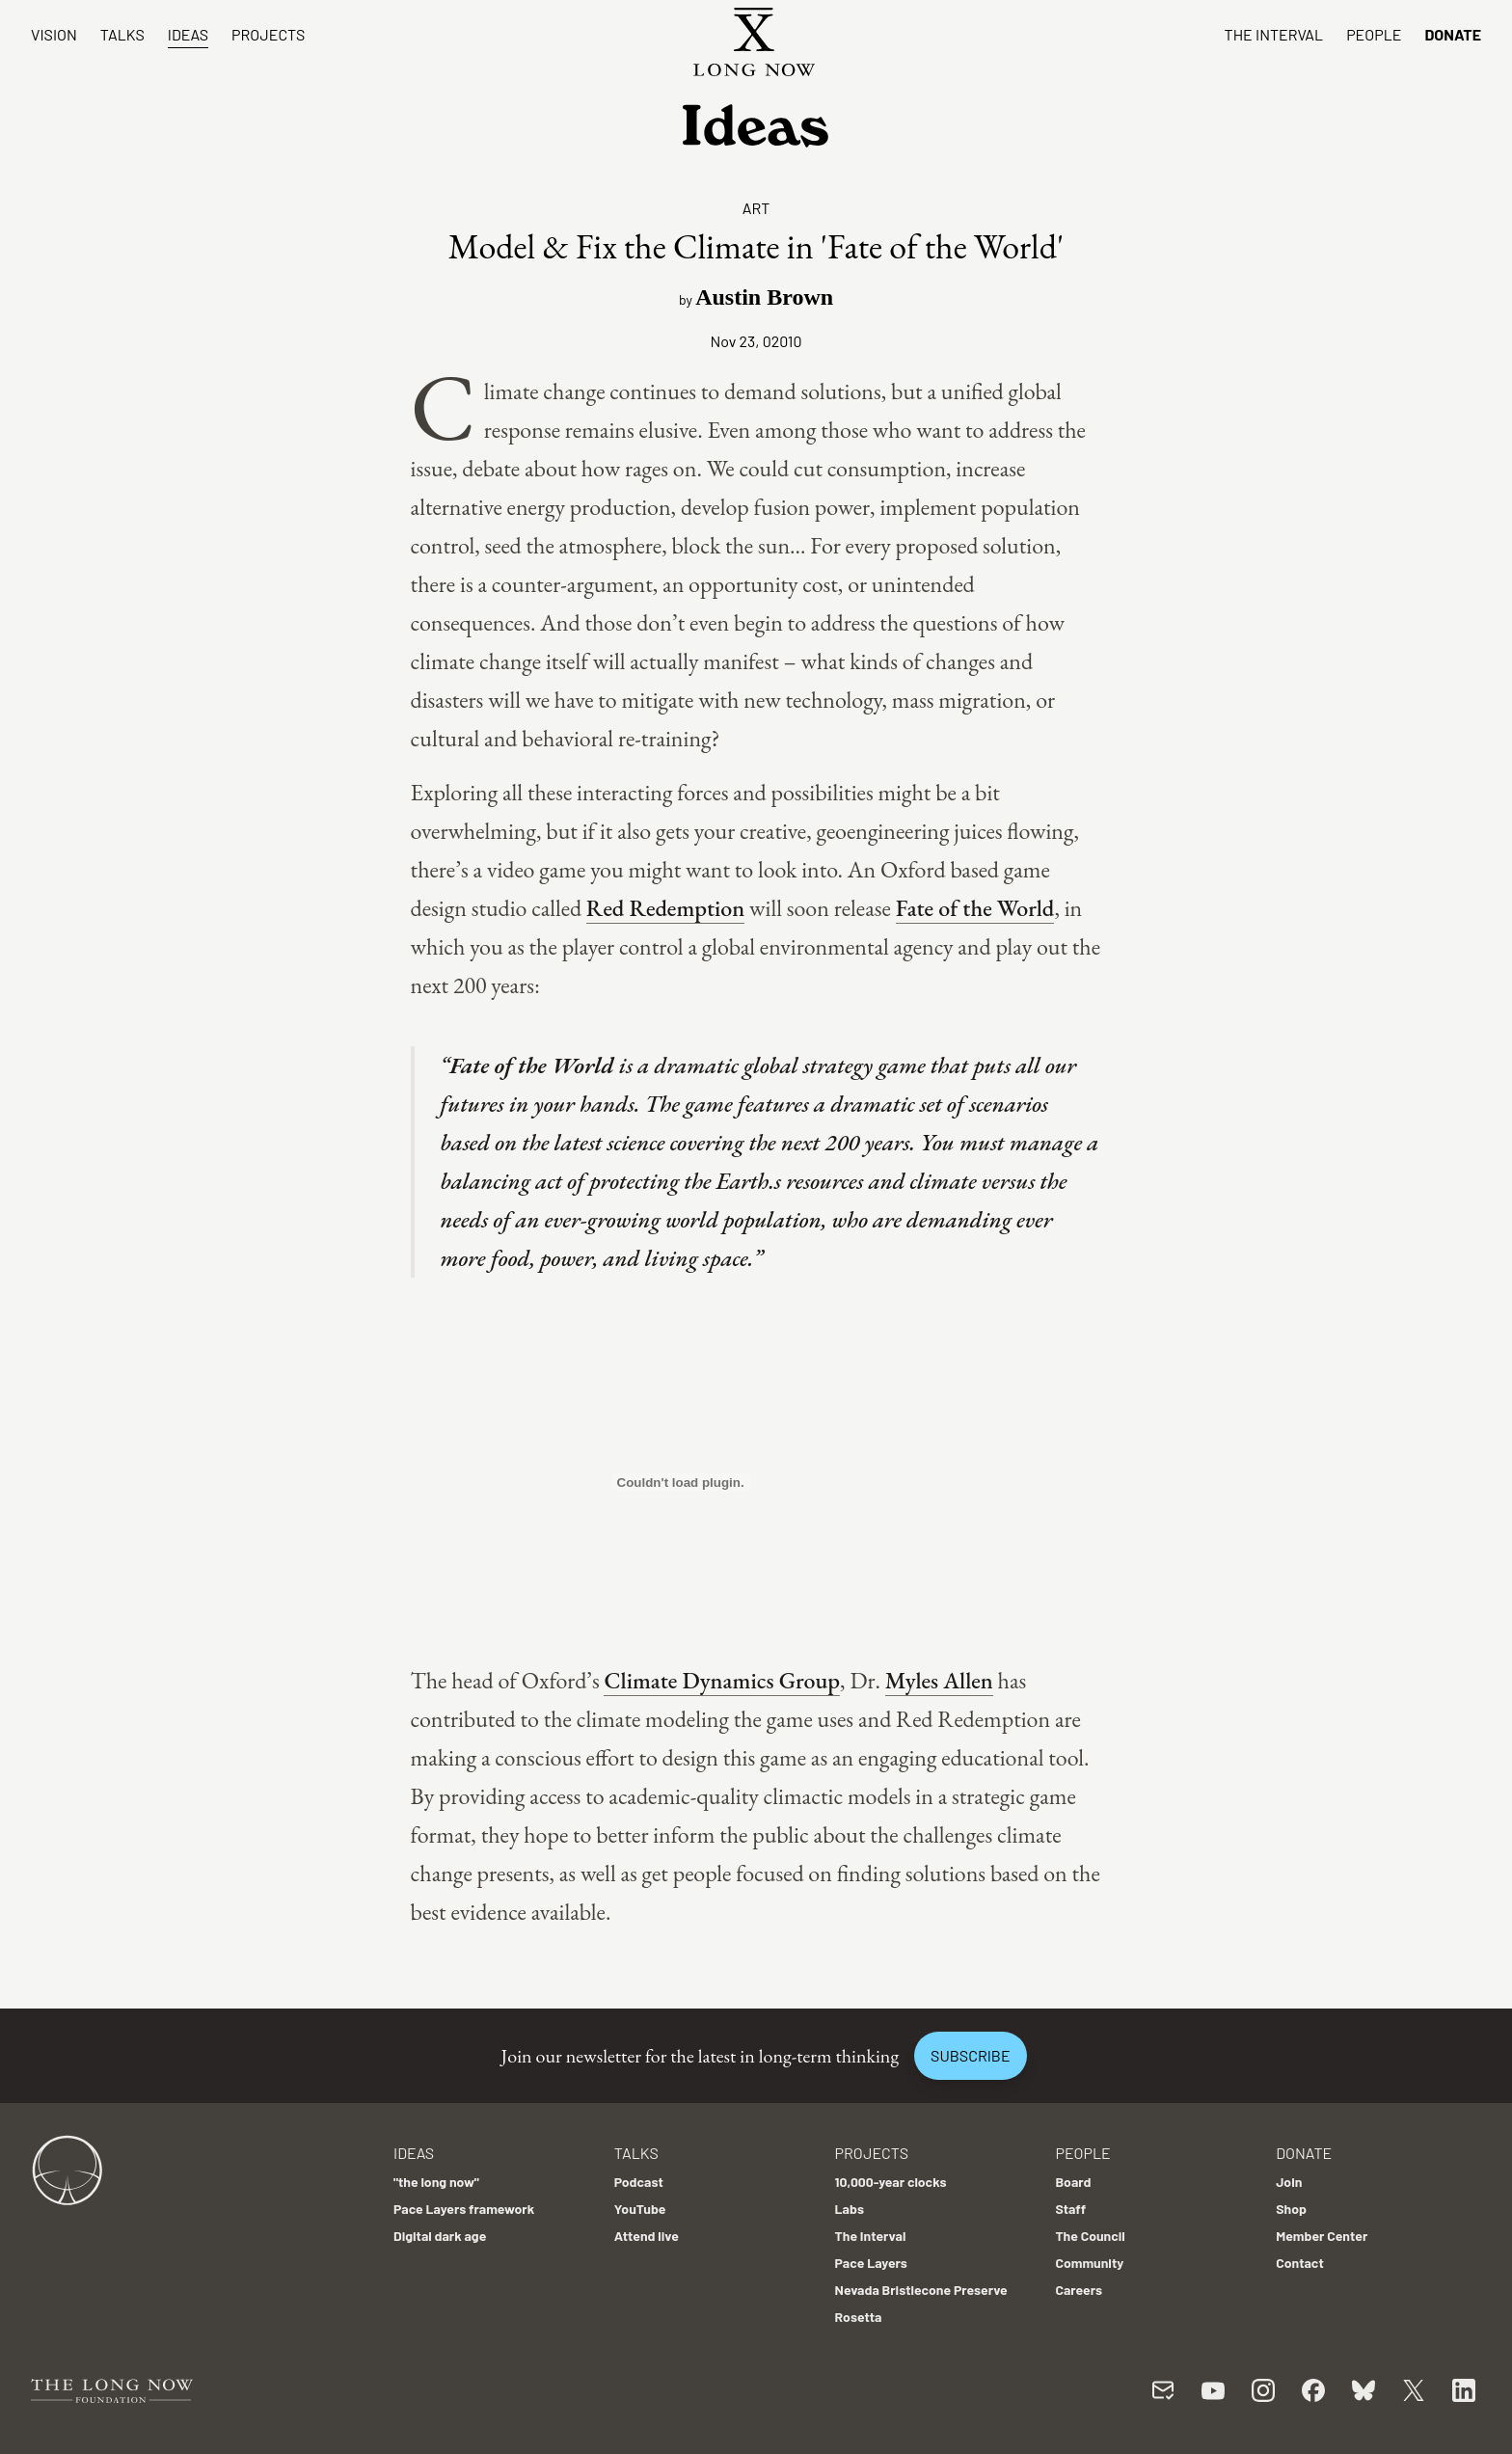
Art (756, 208)
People (1373, 34)
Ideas (188, 34)
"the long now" (436, 2181)
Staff (1070, 2208)
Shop (1291, 2208)
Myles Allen (939, 1680)
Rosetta (858, 2316)
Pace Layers (871, 2262)
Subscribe (970, 2055)
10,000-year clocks (891, 2181)
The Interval (1274, 34)
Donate (1452, 34)
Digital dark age (439, 2235)
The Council (1089, 2235)
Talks (122, 34)
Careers (1078, 2289)
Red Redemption (665, 908)
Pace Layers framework (463, 2208)
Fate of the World (975, 908)
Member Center (1321, 2235)
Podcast (638, 2181)
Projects (268, 34)
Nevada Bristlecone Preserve (921, 2289)
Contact (1300, 2262)
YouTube (640, 2208)
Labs (849, 2208)
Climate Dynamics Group (722, 1680)
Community (1089, 2262)
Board (1073, 2181)
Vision (54, 34)
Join (1289, 2181)
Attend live (646, 2235)
